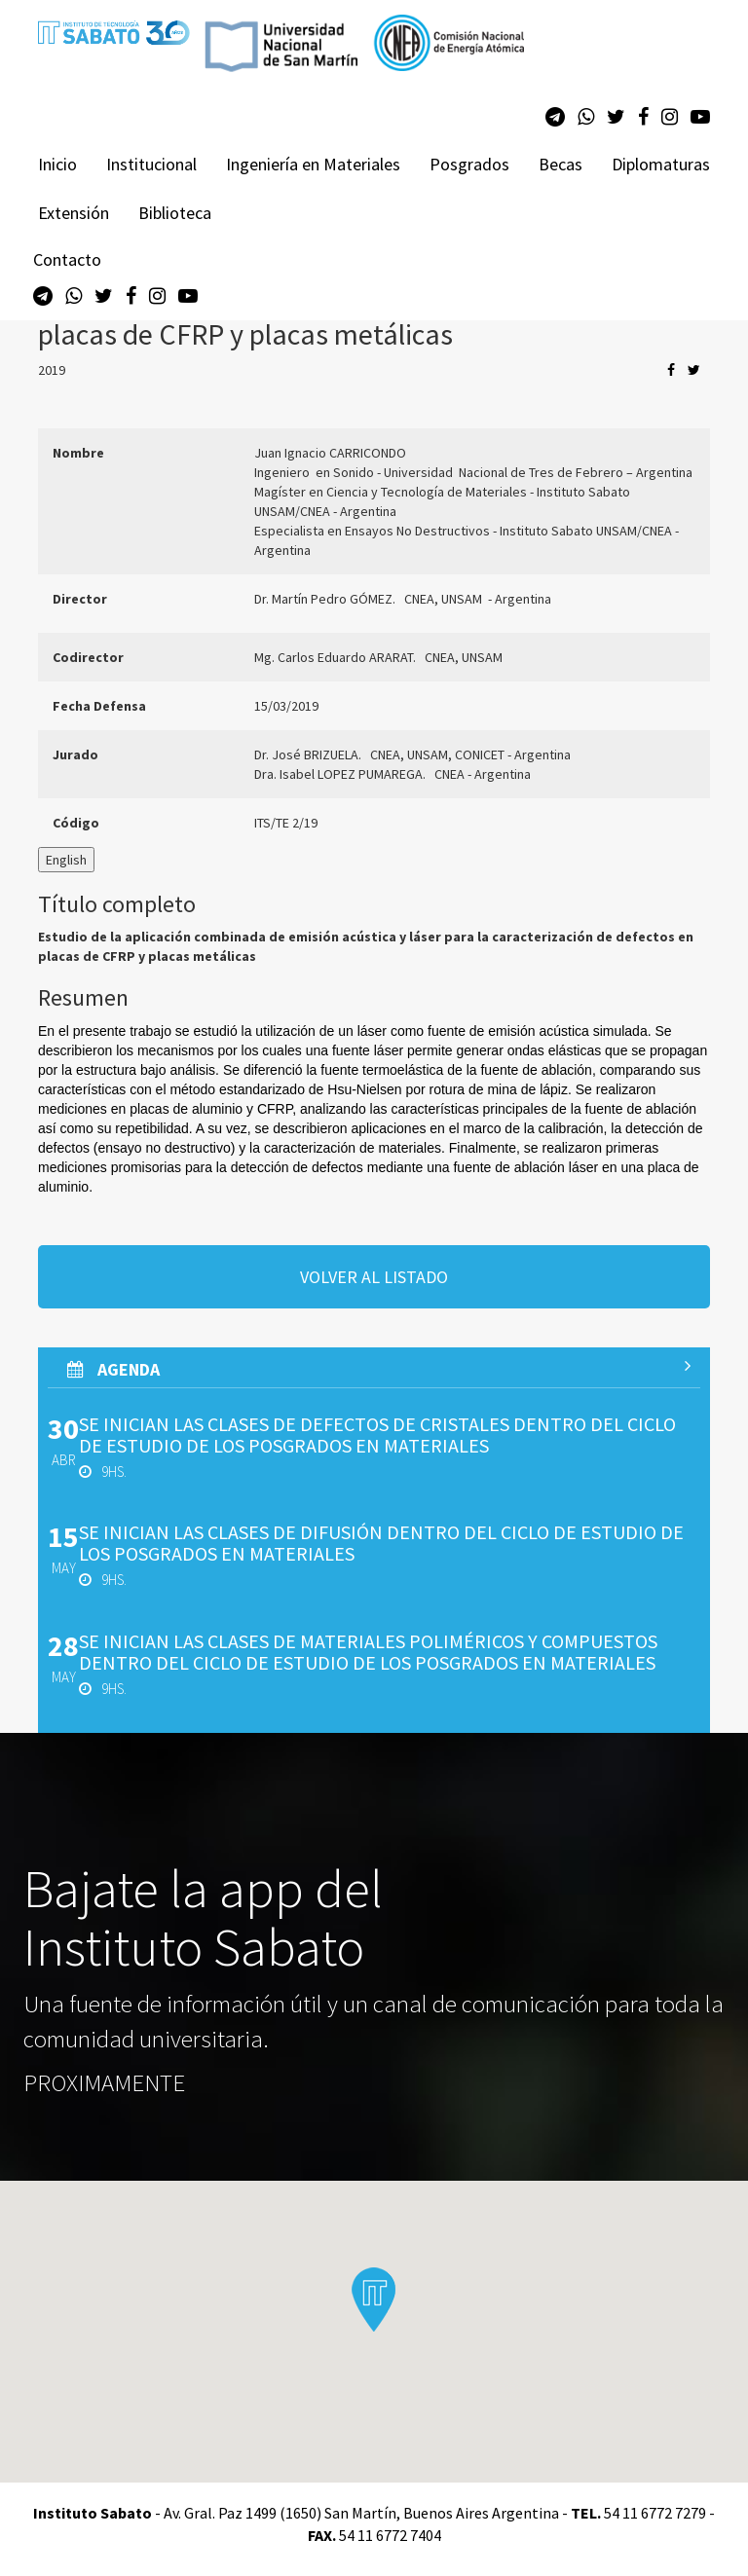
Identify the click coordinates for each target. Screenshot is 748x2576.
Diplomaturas (661, 164)
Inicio (57, 164)
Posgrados (469, 164)
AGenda (379, 1368)
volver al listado (374, 1277)
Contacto (67, 259)
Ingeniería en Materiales (313, 164)
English (66, 859)
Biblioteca (174, 213)
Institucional (151, 164)
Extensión (73, 213)
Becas (560, 164)
